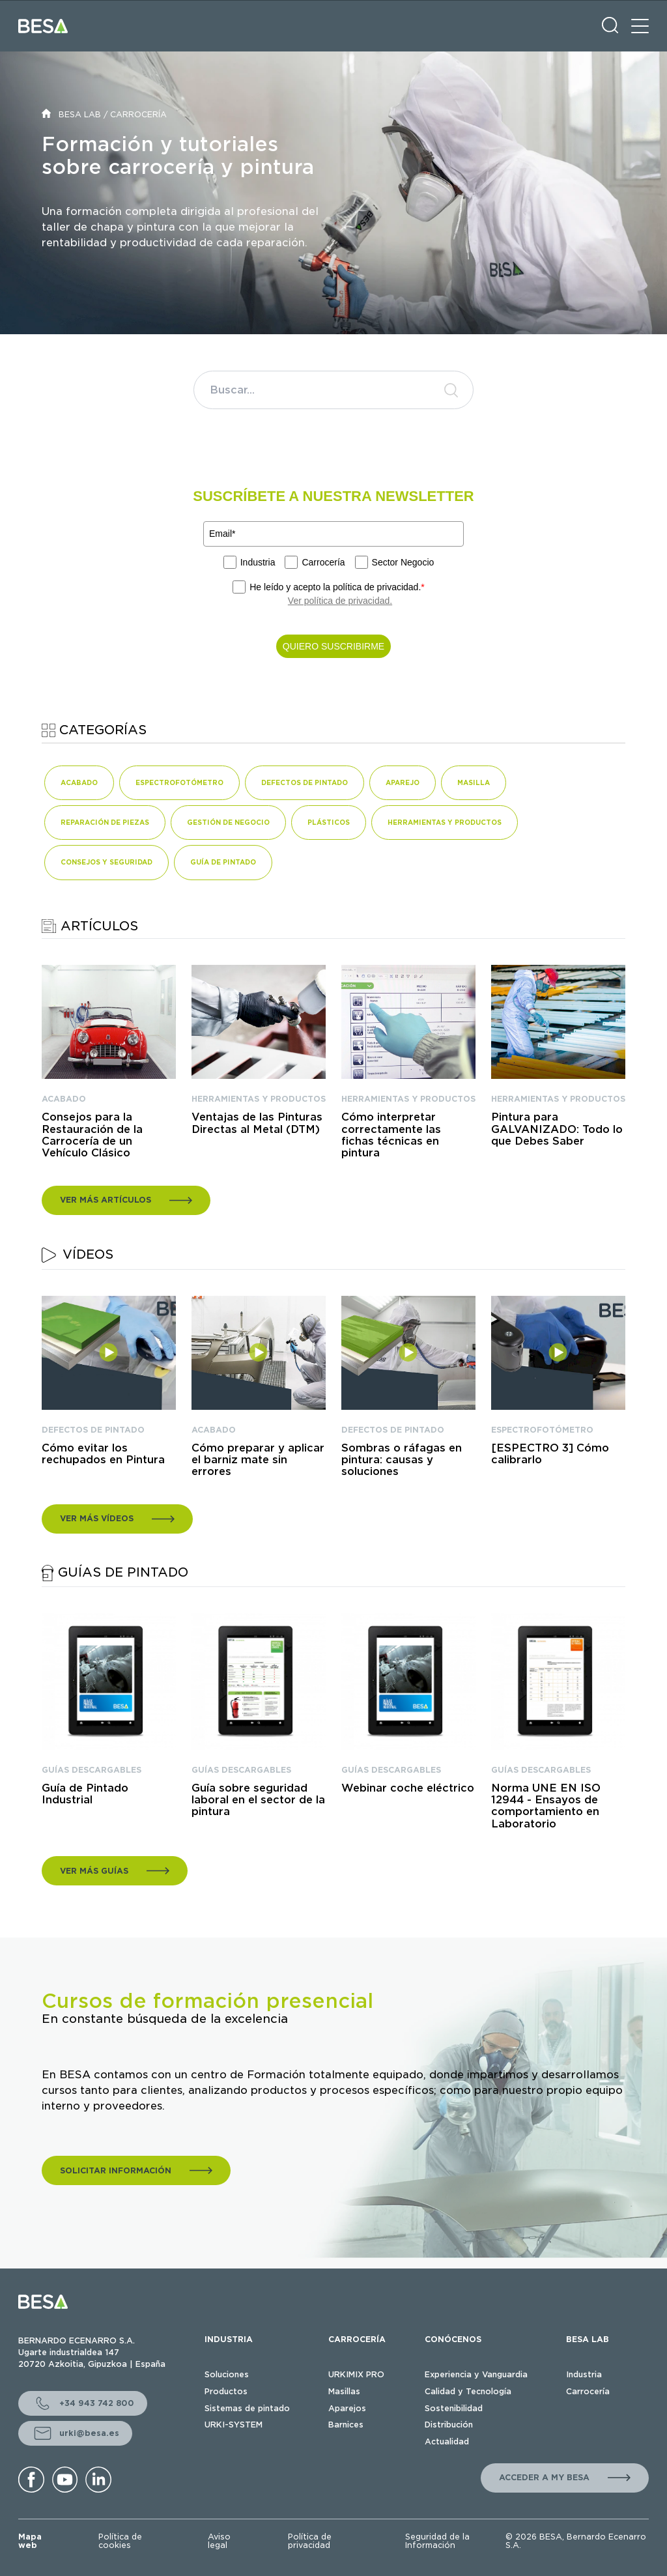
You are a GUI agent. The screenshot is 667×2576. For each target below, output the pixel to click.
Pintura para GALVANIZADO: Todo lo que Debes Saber (557, 1129)
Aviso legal (219, 2541)
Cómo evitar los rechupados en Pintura (103, 1454)
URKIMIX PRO (356, 2374)
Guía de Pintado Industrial (85, 1794)
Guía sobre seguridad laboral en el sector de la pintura (258, 1800)
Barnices (345, 2424)
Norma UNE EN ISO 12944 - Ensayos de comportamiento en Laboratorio (546, 1806)
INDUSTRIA (229, 2339)
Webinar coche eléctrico (407, 1788)
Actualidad (447, 2441)
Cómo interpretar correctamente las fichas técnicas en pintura (391, 1135)
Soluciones (227, 2374)
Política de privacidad (310, 2541)
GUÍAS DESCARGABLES (91, 1770)
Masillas (344, 2391)
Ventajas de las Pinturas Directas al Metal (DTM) (257, 1123)
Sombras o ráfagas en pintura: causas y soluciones (401, 1460)
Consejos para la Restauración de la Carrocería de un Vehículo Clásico (92, 1135)
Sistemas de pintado (247, 2408)
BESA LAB (80, 114)
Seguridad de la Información (437, 2541)
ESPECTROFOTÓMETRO (542, 1430)
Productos (226, 2391)
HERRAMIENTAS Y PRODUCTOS (259, 1099)
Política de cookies (120, 2541)
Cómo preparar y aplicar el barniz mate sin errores (258, 1460)
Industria (258, 562)
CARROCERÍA (138, 114)
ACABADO (64, 1099)
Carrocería (323, 562)
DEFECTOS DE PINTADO (93, 1430)
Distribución (449, 2424)
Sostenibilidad (454, 2408)
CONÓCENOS (453, 2339)
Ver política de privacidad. (340, 600)
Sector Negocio (403, 562)
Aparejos (347, 2408)
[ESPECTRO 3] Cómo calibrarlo (550, 1454)
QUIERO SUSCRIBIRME (333, 646)
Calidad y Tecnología (468, 2391)
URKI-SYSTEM (234, 2424)
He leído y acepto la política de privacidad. (337, 587)
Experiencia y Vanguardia (476, 2374)
